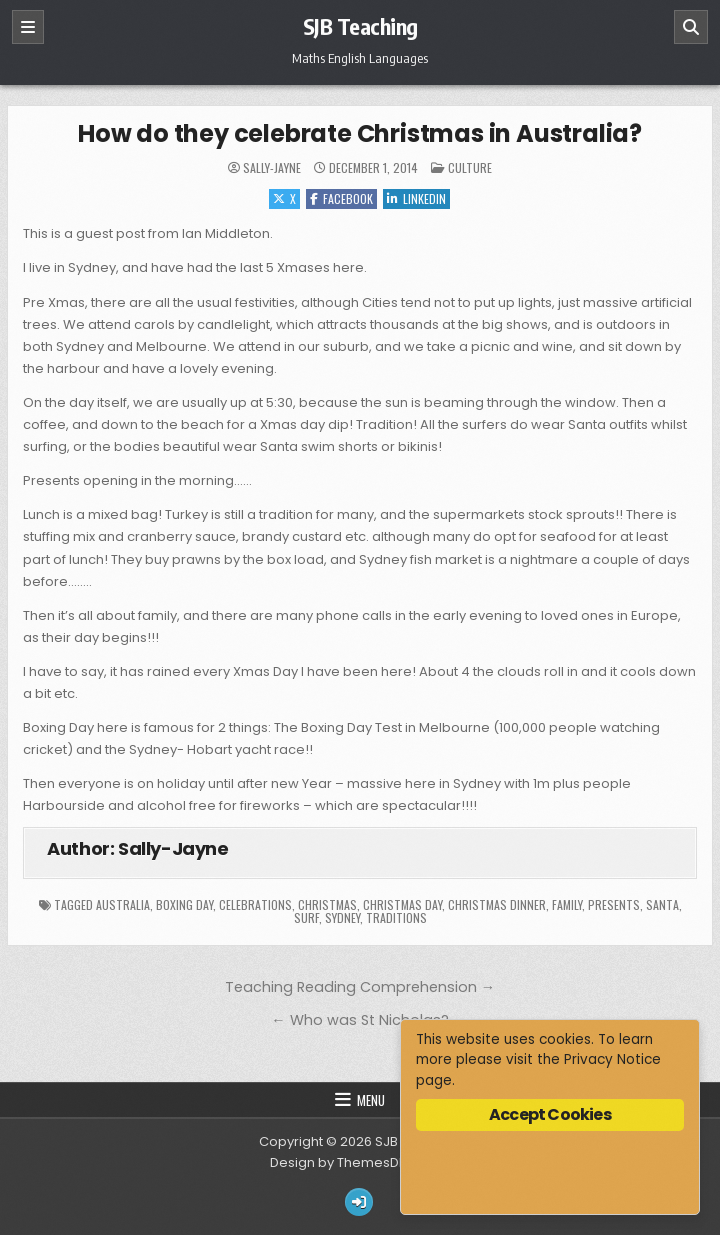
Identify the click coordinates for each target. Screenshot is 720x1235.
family (567, 904)
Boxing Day (184, 904)
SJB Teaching (360, 26)
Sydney (342, 917)
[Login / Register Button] (359, 1202)
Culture (470, 167)
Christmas (327, 904)
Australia (123, 904)
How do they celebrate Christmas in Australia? (360, 133)
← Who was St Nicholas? (359, 1020)
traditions (396, 917)
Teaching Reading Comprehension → (360, 987)
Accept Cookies (550, 1114)
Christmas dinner (497, 904)
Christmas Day (402, 904)
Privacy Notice (612, 1059)
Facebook (341, 198)
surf (306, 917)
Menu (371, 1100)
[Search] (691, 27)
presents (614, 904)
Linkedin (416, 198)
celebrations (255, 904)
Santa (662, 904)
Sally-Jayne (272, 168)
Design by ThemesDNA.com (360, 1162)
